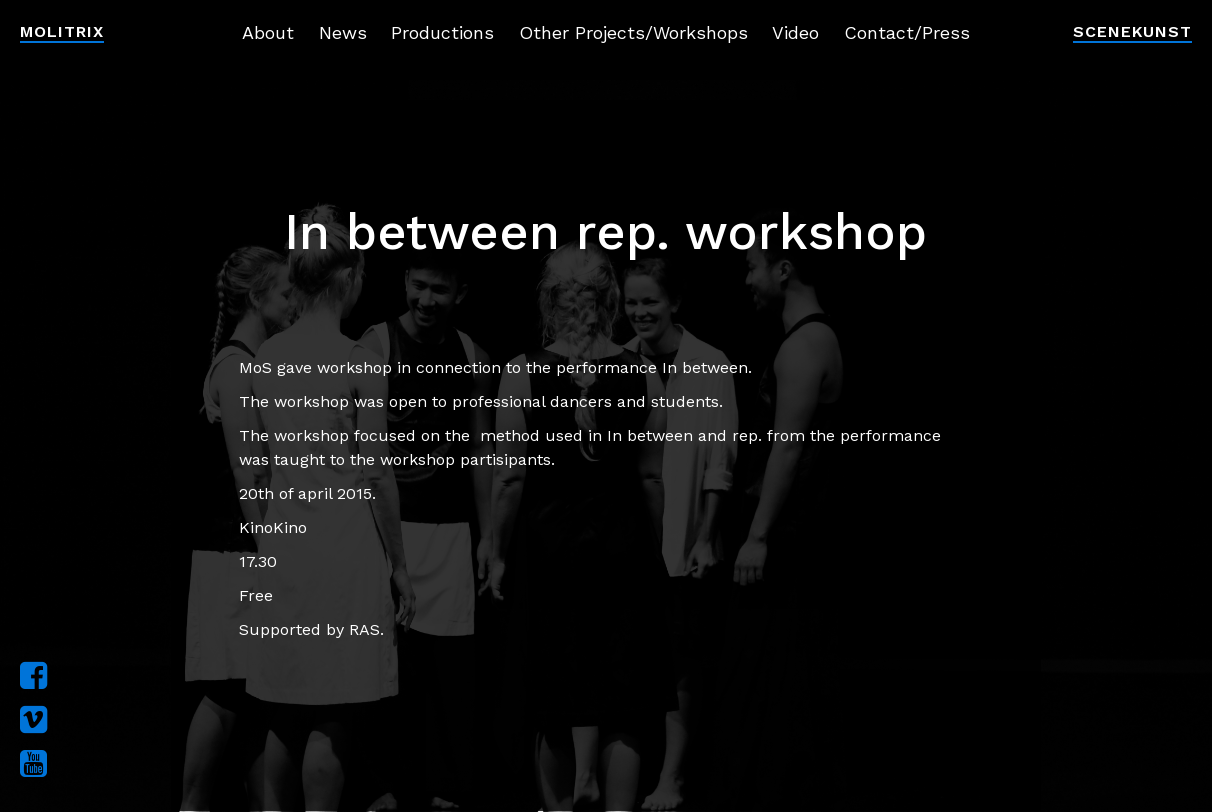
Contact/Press (907, 32)
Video (795, 32)
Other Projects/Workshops (633, 32)
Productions (442, 32)
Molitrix (62, 31)
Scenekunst (1132, 31)
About (268, 32)
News (343, 32)
